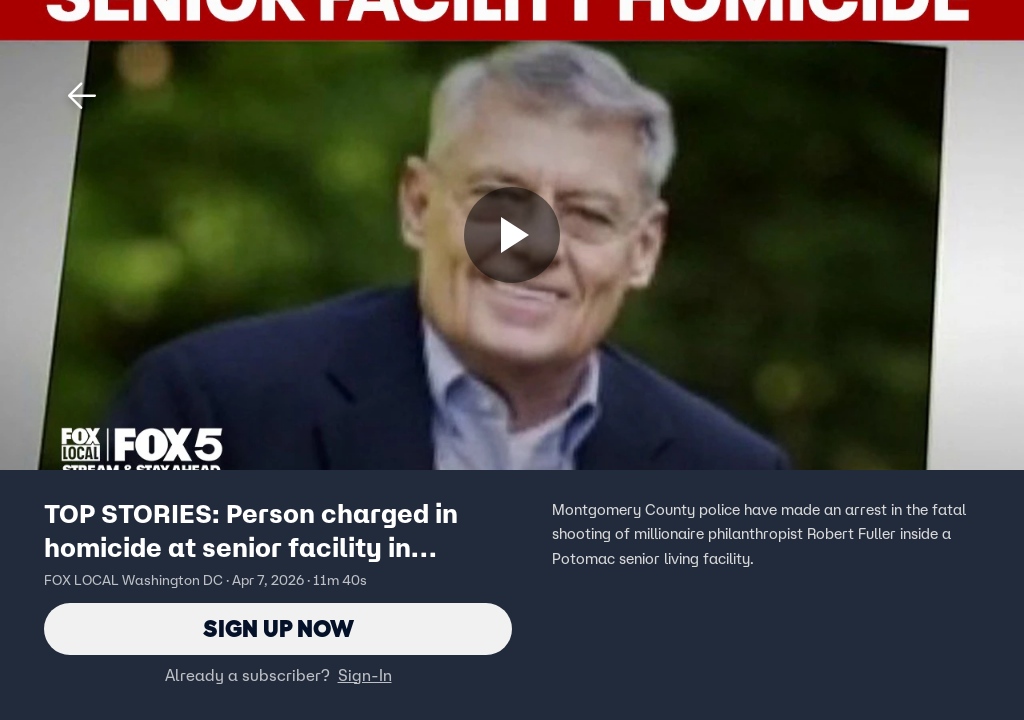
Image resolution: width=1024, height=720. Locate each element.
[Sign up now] (512, 235)
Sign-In (365, 675)
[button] (82, 96)
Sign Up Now (278, 628)
